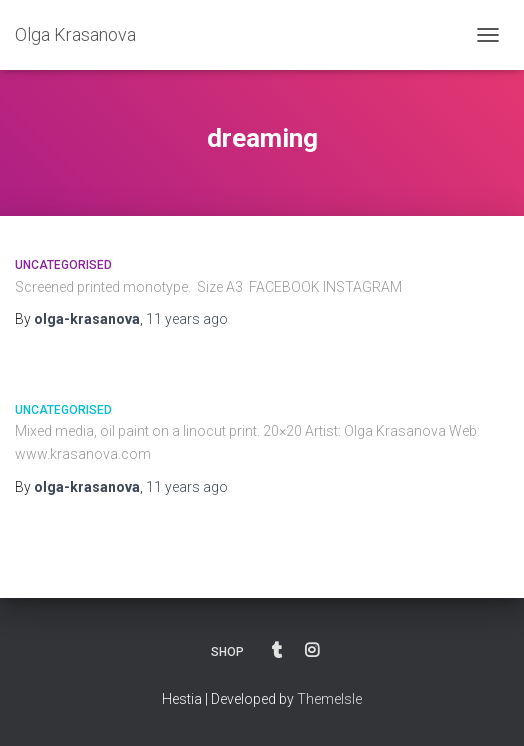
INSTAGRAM (312, 651)
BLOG (277, 651)
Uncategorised (63, 265)
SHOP (227, 652)
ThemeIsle (329, 699)
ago (187, 319)
